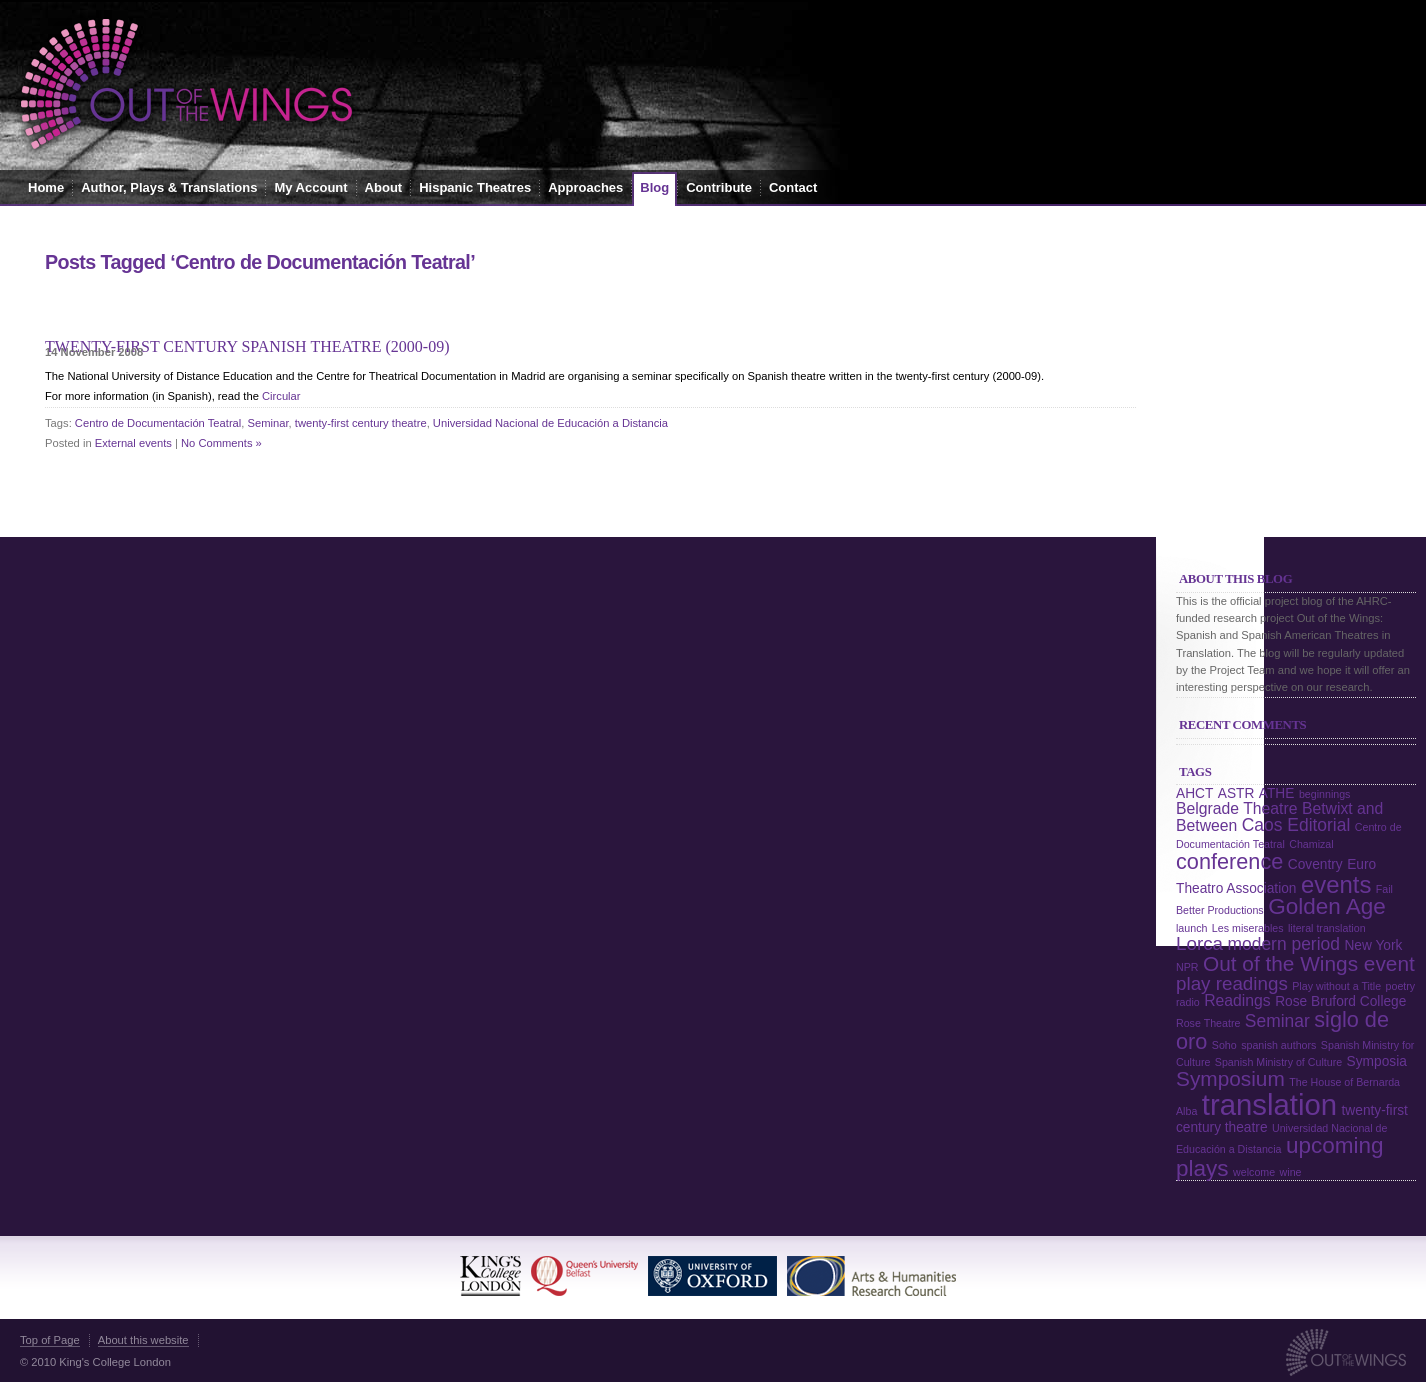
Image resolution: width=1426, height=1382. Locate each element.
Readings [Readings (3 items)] (1237, 1000)
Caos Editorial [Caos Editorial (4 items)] (1296, 825)
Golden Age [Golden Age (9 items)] (1327, 906)
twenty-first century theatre (361, 423)
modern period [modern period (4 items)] (1283, 944)
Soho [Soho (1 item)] (1224, 1045)
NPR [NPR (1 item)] (1187, 967)
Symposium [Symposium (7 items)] (1230, 1078)
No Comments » (221, 443)
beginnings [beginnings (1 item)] (1325, 794)
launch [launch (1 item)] (1191, 928)
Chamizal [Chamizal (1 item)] (1311, 844)
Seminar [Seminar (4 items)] (1277, 1021)
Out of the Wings (187, 84)
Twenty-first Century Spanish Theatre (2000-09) (247, 346)
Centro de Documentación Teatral (158, 423)
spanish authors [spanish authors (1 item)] (1278, 1045)
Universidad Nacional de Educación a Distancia (550, 423)
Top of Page (50, 1340)
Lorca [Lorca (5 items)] (1199, 943)
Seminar (268, 423)
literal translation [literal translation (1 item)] (1327, 928)
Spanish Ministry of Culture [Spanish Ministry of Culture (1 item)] (1278, 1062)
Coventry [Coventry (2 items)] (1315, 864)
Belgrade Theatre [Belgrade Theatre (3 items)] (1236, 808)
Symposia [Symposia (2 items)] (1377, 1061)
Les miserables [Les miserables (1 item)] (1248, 928)
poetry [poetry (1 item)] (1401, 986)
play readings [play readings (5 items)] (1232, 983)
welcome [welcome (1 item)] (1254, 1172)
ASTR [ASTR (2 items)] (1236, 793)
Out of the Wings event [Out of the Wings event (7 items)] (1309, 963)
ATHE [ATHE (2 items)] (1277, 793)
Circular (281, 396)
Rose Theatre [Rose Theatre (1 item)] (1208, 1023)
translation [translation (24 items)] (1269, 1104)
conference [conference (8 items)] (1229, 861)
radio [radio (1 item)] (1188, 1002)
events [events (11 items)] (1336, 884)
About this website (143, 1340)
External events (133, 443)
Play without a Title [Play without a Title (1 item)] (1336, 986)
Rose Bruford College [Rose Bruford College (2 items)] (1340, 1001)
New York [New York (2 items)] (1373, 945)
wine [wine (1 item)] (1291, 1172)
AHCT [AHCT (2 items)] (1194, 793)
